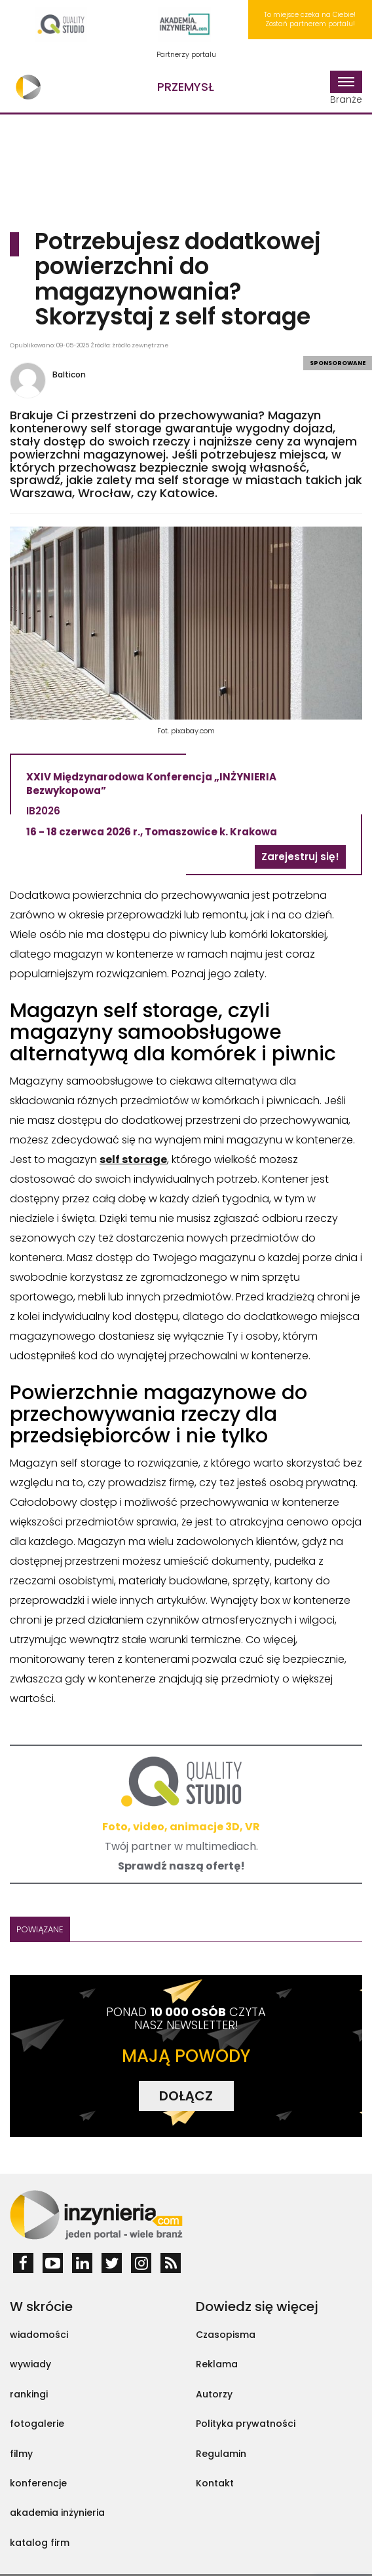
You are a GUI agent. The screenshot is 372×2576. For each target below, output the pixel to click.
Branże (346, 88)
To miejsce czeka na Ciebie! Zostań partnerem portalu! (310, 19)
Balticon (69, 374)
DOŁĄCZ (186, 2096)
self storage (133, 1159)
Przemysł (185, 86)
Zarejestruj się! (300, 856)
